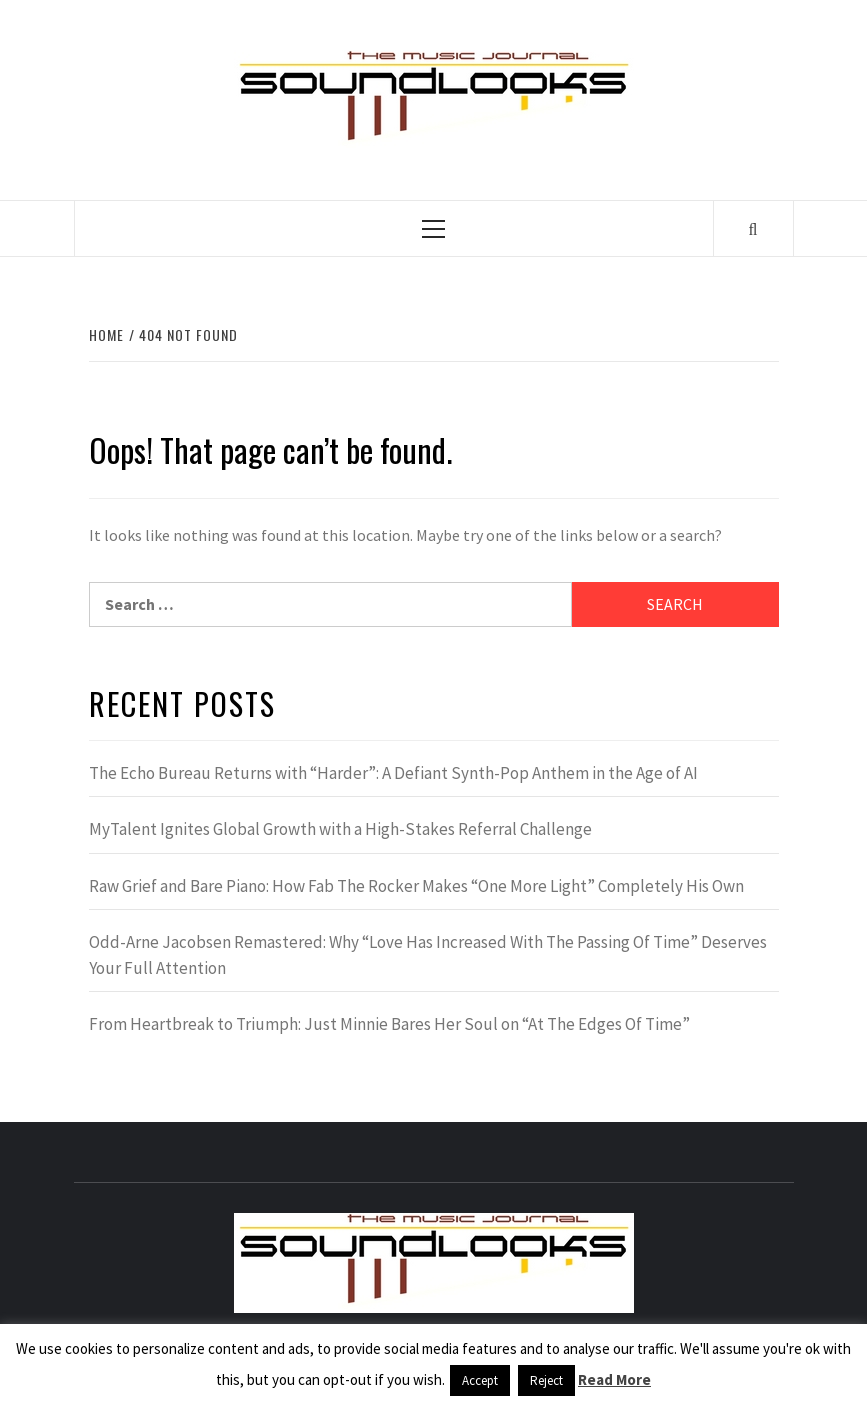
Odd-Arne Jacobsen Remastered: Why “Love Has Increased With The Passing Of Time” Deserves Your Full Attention (428, 955)
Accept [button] (480, 1380)
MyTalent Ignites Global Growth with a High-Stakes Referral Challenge (340, 829)
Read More (614, 1379)
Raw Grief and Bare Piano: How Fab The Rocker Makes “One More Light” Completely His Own (416, 886)
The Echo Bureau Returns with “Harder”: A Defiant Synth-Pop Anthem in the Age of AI (393, 773)
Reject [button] (546, 1380)
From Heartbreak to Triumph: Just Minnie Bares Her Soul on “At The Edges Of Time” (389, 1024)
